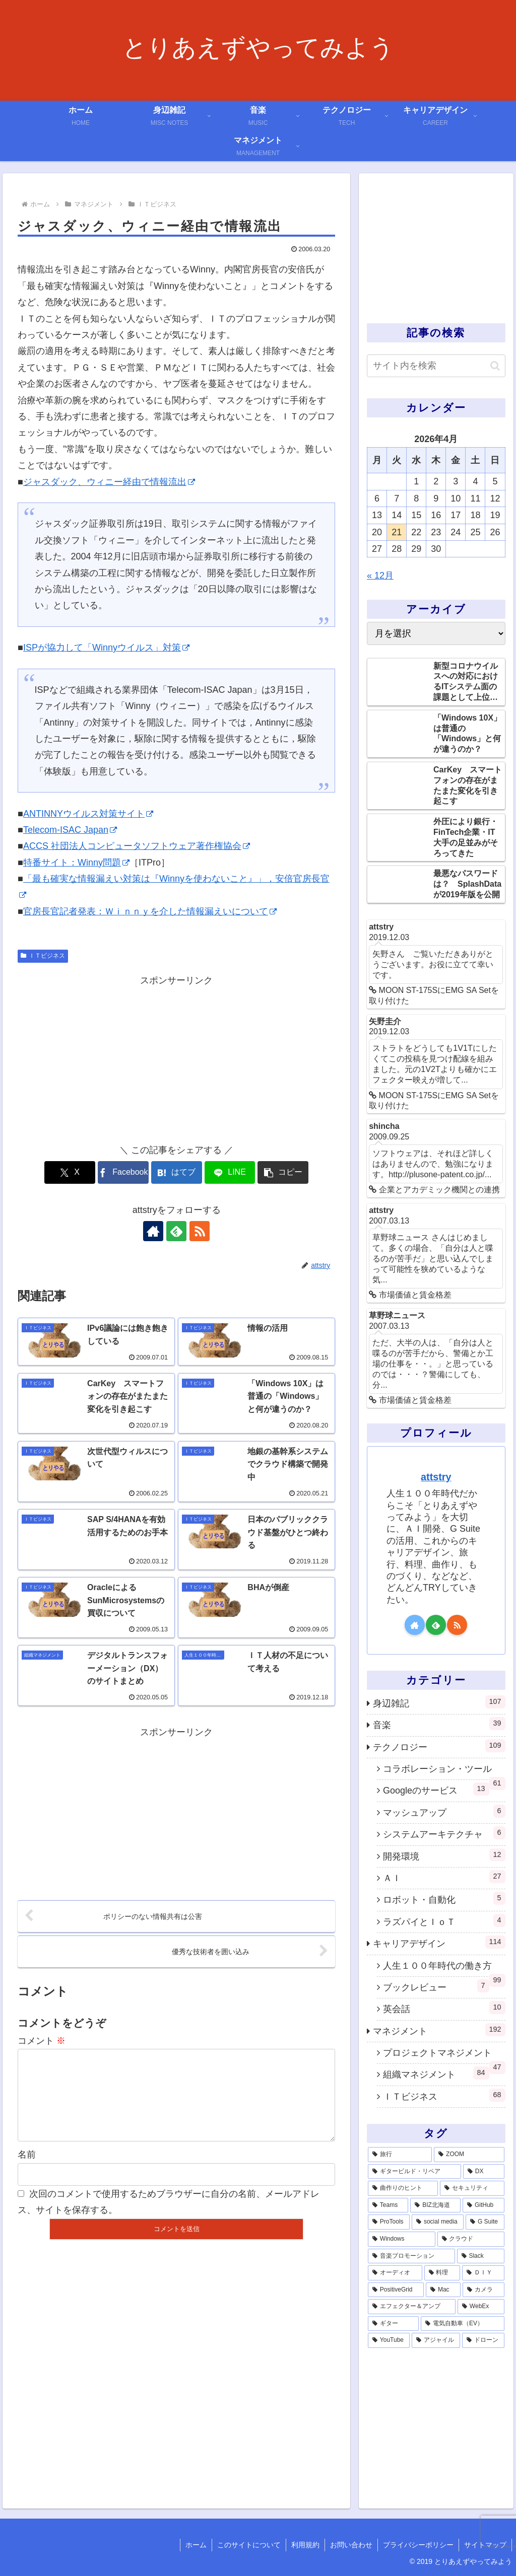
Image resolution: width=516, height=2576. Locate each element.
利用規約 (305, 2545)
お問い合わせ (351, 2545)
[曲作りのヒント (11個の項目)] (403, 2188)
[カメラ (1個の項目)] (483, 2290)
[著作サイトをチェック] (153, 1231)
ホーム (196, 2545)
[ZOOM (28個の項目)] (469, 2154)
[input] (436, 365)
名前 (27, 2171)
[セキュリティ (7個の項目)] (472, 2188)
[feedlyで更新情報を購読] (176, 1231)
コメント (42, 2041)
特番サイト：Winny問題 (76, 862)
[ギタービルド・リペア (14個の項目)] (414, 2171)
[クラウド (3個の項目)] (470, 2239)
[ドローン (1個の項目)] (483, 2340)
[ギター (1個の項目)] (393, 2323)
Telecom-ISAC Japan (70, 830)
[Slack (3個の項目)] (480, 2256)
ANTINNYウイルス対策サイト (88, 814)
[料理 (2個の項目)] (442, 2272)
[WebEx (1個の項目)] (481, 2306)
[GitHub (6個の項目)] (483, 2205)
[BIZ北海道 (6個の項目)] (435, 2205)
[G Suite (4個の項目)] (485, 2222)
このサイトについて (249, 2545)
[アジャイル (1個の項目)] (436, 2340)
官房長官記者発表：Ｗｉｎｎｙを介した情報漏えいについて (150, 911)
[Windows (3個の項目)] (401, 2239)
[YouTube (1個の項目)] (389, 2340)
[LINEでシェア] (230, 1172)
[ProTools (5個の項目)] (389, 2222)
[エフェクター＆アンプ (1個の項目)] (412, 2306)
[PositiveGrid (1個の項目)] (396, 2290)
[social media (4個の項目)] (438, 2222)
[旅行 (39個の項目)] (400, 2154)
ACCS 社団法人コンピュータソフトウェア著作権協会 (136, 846)
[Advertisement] (176, 1058)
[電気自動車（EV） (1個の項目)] (462, 2323)
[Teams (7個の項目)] (388, 2205)
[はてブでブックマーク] (176, 1172)
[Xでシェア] (69, 1172)
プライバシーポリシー (418, 2545)
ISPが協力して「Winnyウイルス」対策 (106, 647)
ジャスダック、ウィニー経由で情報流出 (109, 482)
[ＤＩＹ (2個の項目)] (483, 2272)
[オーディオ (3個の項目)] (395, 2272)
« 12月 (380, 575)
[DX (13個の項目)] (483, 2171)
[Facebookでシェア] (123, 1172)
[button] (282, 1172)
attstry (436, 1476)
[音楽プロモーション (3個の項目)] (411, 2256)
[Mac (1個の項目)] (443, 2290)
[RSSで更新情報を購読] (199, 1231)
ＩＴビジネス (43, 955)
